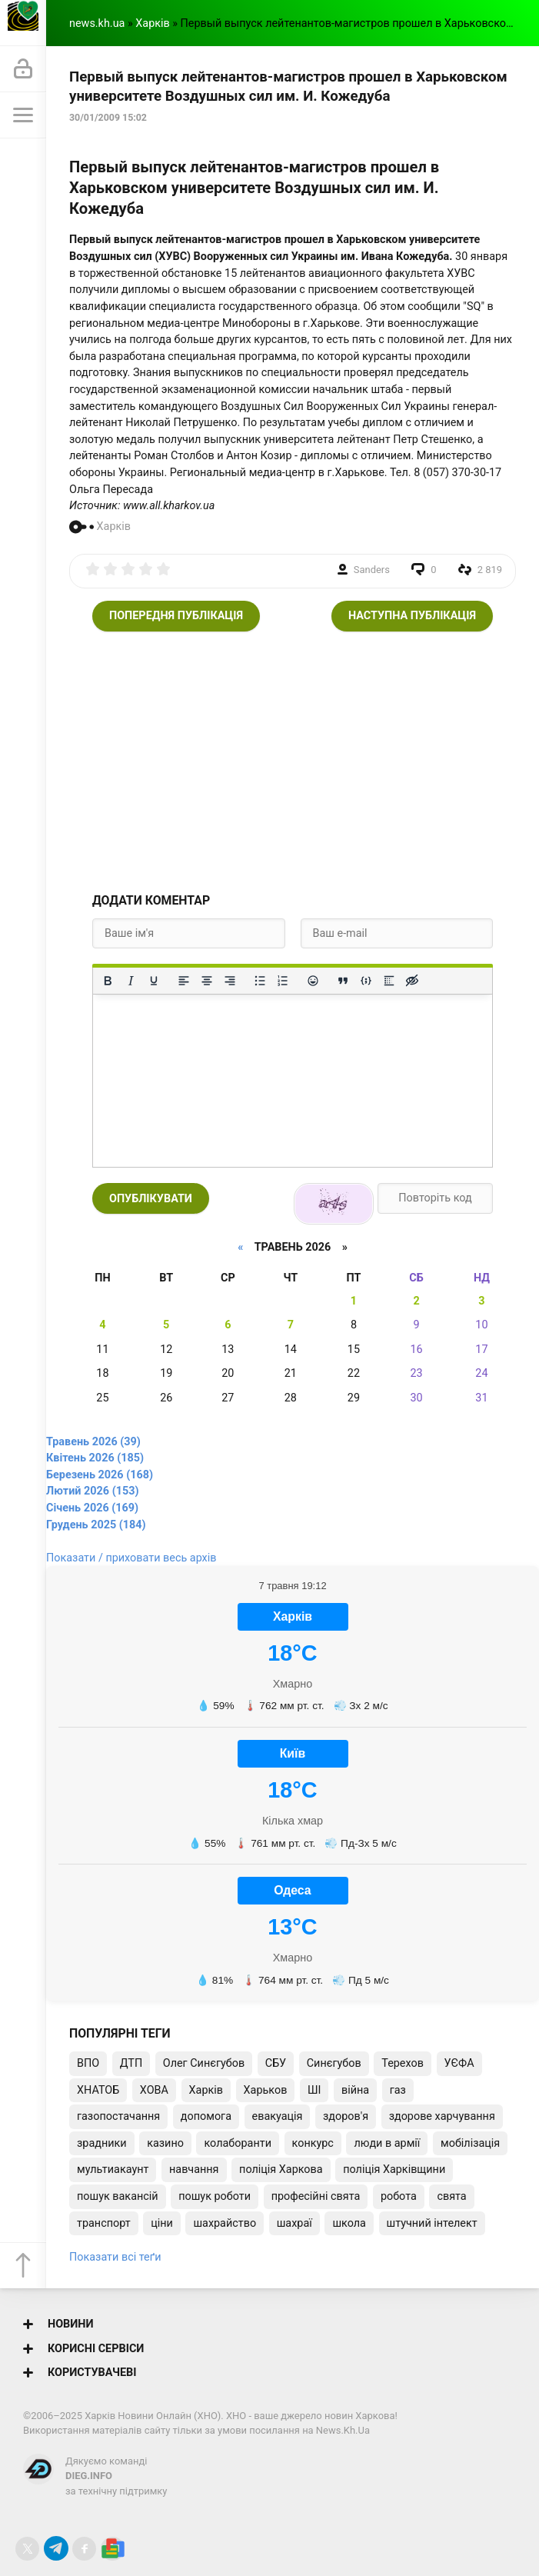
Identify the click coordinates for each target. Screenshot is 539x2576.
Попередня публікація (176, 615)
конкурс (313, 2143)
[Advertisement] (292, 762)
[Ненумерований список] (259, 980)
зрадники (102, 2143)
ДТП (131, 2063)
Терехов (402, 2063)
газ (398, 2090)
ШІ (314, 2090)
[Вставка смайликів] (312, 980)
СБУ (275, 2063)
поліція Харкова (281, 2169)
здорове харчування (442, 2116)
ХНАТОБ (98, 2090)
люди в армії (387, 2143)
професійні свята (316, 2196)
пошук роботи (214, 2196)
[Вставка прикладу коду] (366, 980)
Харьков (266, 2090)
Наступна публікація (412, 615)
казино (165, 2143)
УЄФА (459, 2063)
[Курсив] (130, 980)
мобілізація (470, 2143)
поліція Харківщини (394, 2169)
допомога (206, 2116)
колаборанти (237, 2143)
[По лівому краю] (183, 980)
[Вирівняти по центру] (206, 980)
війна (355, 2090)
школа (349, 2223)
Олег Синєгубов (204, 2063)
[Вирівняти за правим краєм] (229, 980)
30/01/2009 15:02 (108, 117)
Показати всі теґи (115, 2257)
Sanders (372, 569)
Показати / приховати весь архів (131, 1558)
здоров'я (345, 2116)
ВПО (88, 2063)
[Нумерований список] (282, 980)
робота (399, 2196)
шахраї (294, 2223)
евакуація (277, 2116)
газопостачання (118, 2116)
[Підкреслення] (153, 980)
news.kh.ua (97, 23)
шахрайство (224, 2223)
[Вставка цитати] (342, 980)
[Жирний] (107, 980)
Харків (152, 23)
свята (451, 2196)
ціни (162, 2223)
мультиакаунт (112, 2169)
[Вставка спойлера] (389, 980)
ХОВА (154, 2090)
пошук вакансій (117, 2196)
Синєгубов (334, 2063)
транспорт (104, 2223)
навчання (194, 2169)
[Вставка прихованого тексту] (412, 980)
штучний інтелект (432, 2223)
